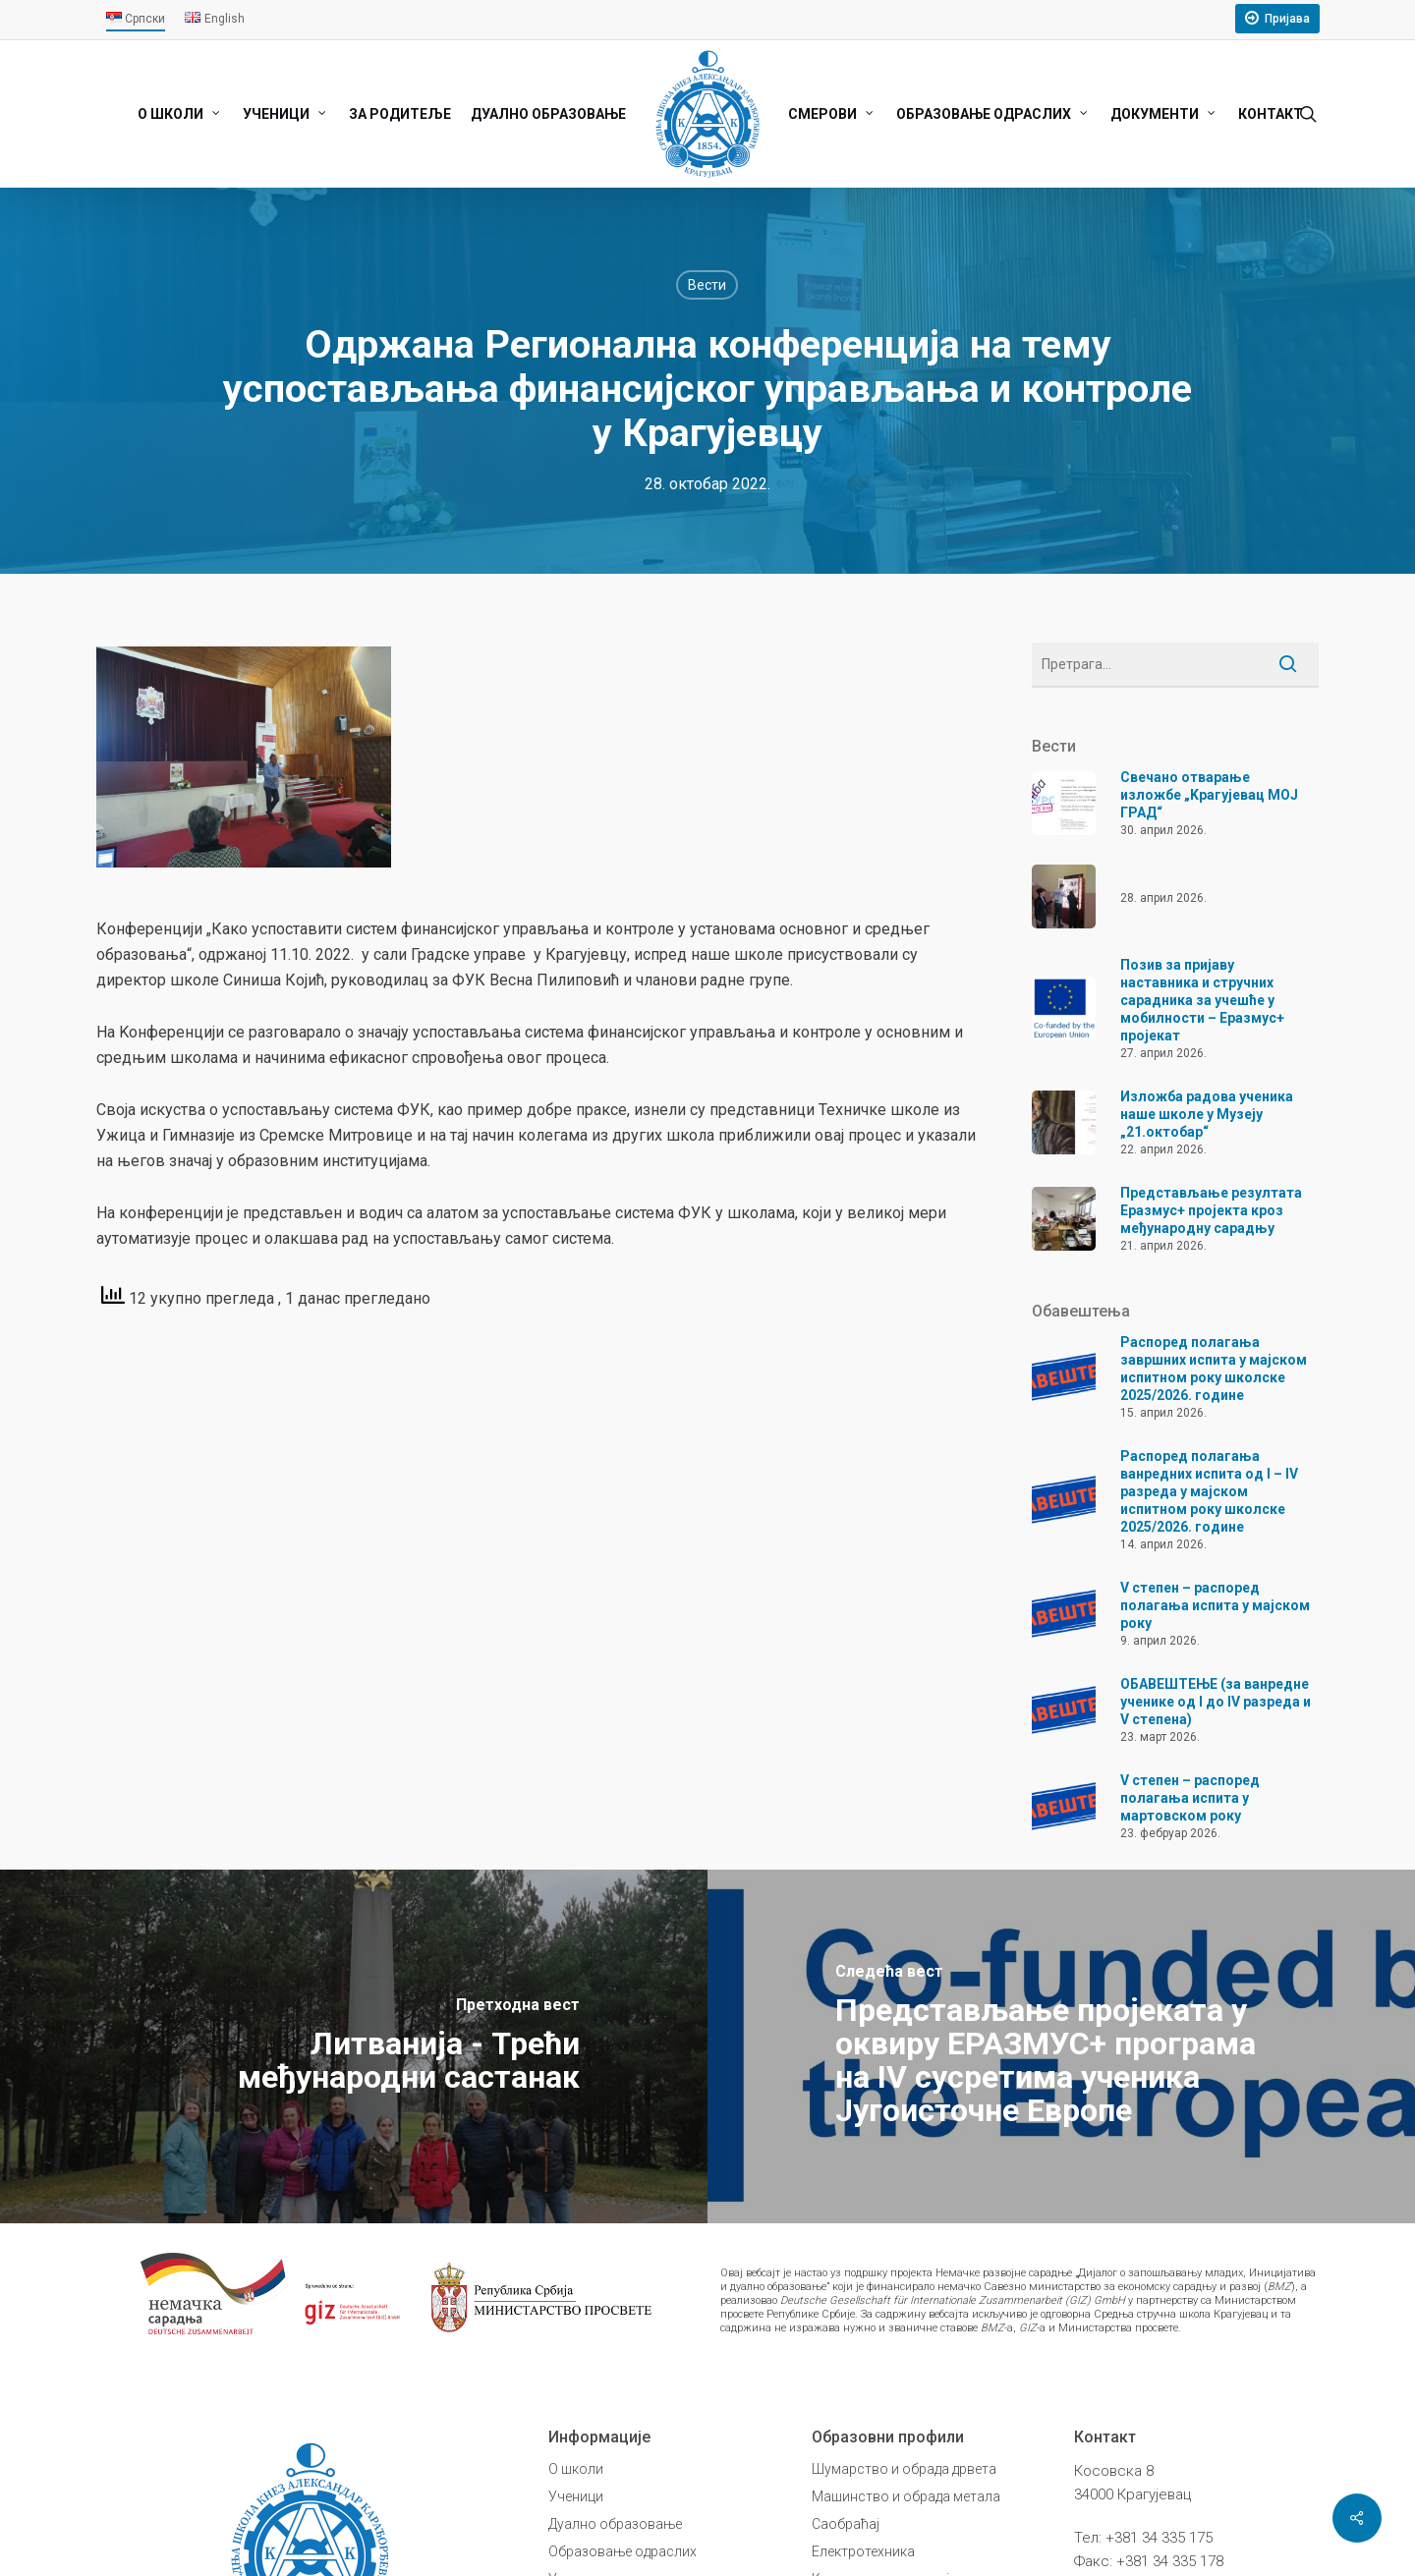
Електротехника (863, 2551)
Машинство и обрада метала (906, 2496)
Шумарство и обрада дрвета (904, 2469)
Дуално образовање (615, 2524)
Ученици (575, 2496)
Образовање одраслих (622, 2551)
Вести (707, 285)
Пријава (1287, 19)
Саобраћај (845, 2524)
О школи (575, 2469)
